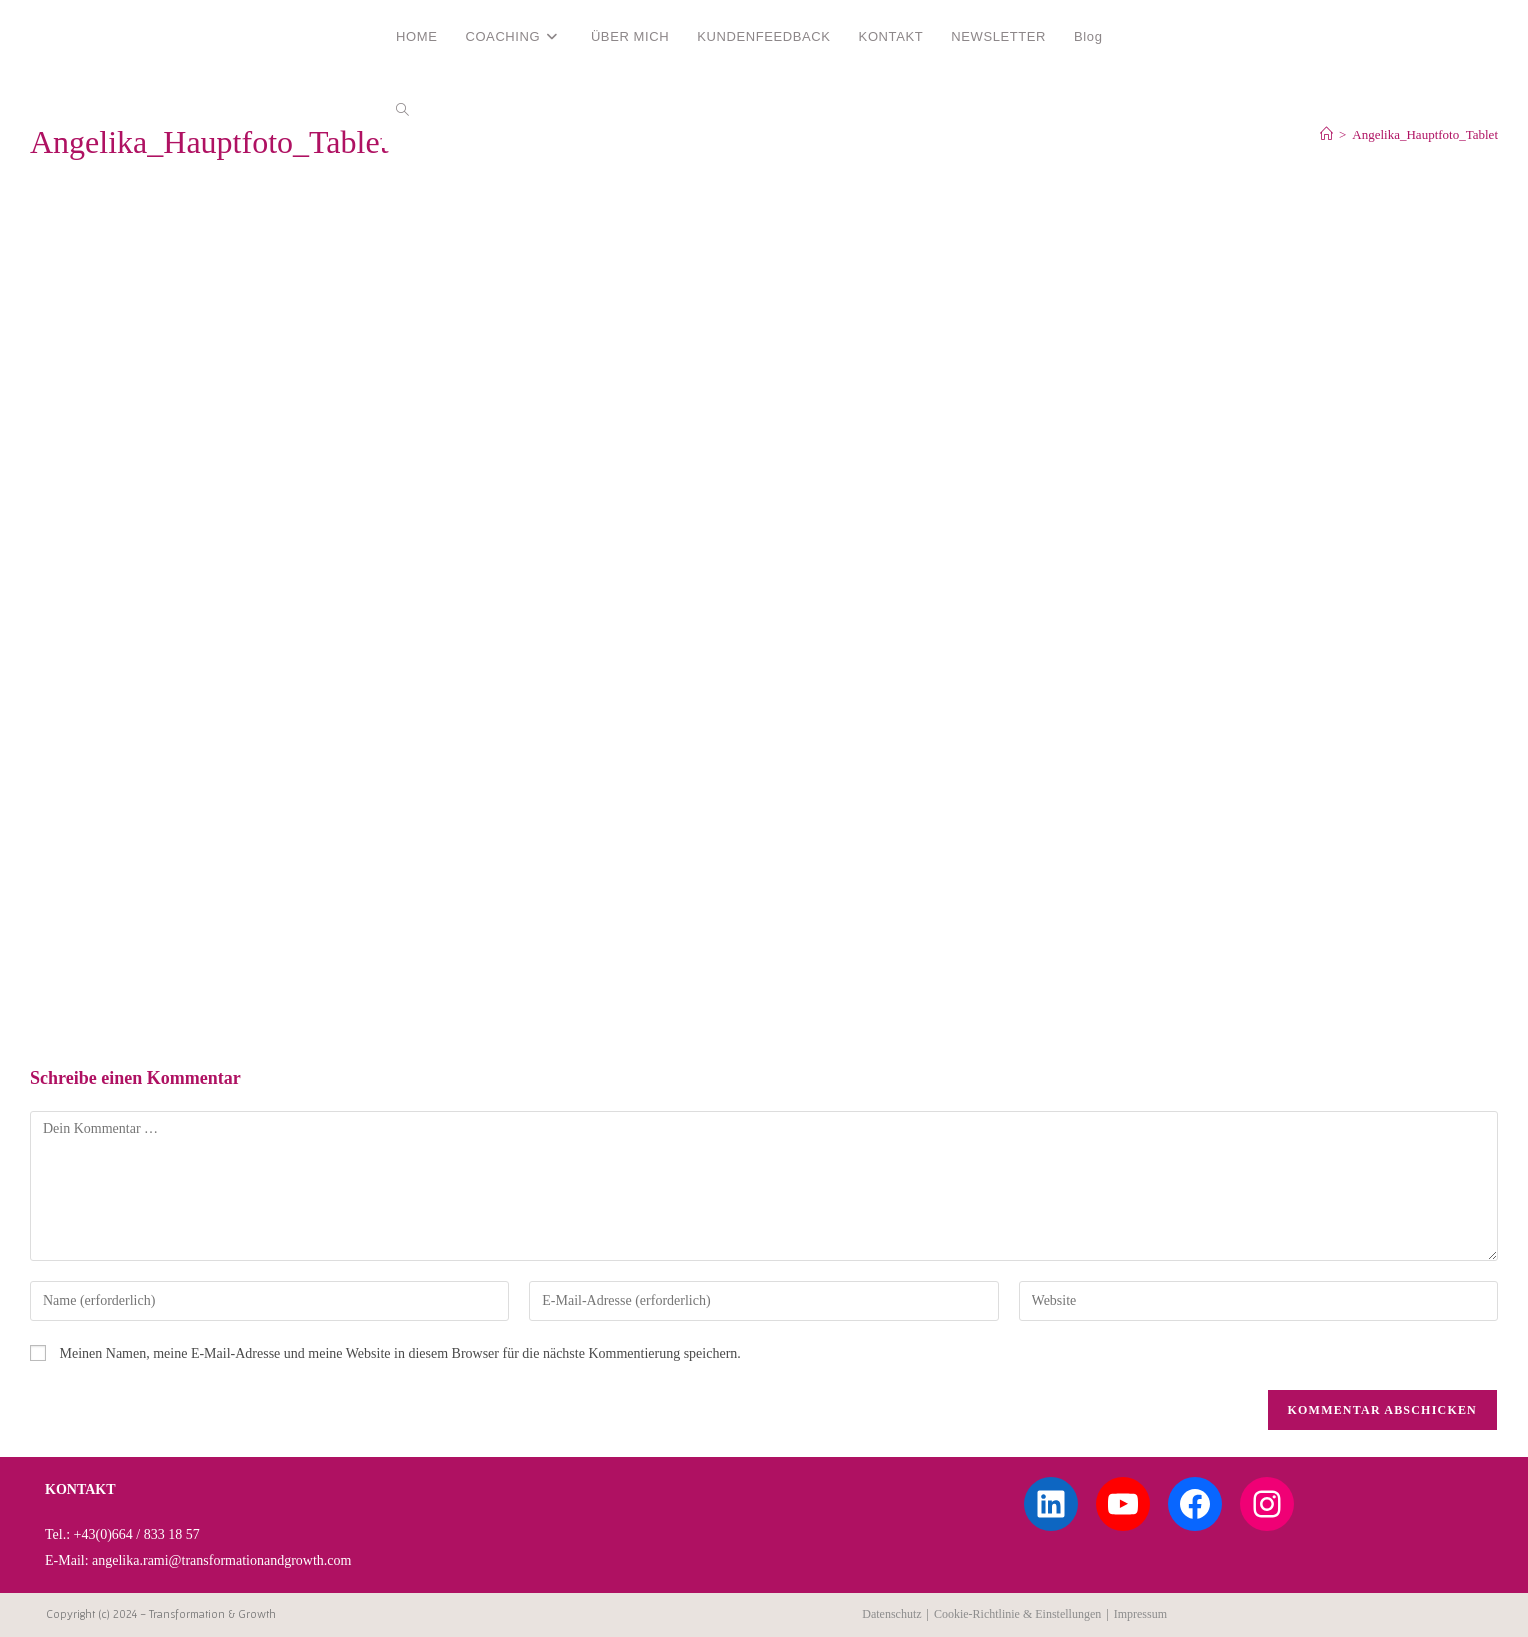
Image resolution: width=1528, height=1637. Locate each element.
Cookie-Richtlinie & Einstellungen (1017, 1614)
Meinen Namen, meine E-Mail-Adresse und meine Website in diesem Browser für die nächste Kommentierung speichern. (400, 1353)
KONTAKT (80, 1489)
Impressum (1140, 1614)
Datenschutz (891, 1614)
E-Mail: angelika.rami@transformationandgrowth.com (198, 1560)
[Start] (1326, 134)
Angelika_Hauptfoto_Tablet (1425, 134)
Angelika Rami (103, 36)
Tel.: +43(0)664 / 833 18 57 (122, 1534)
